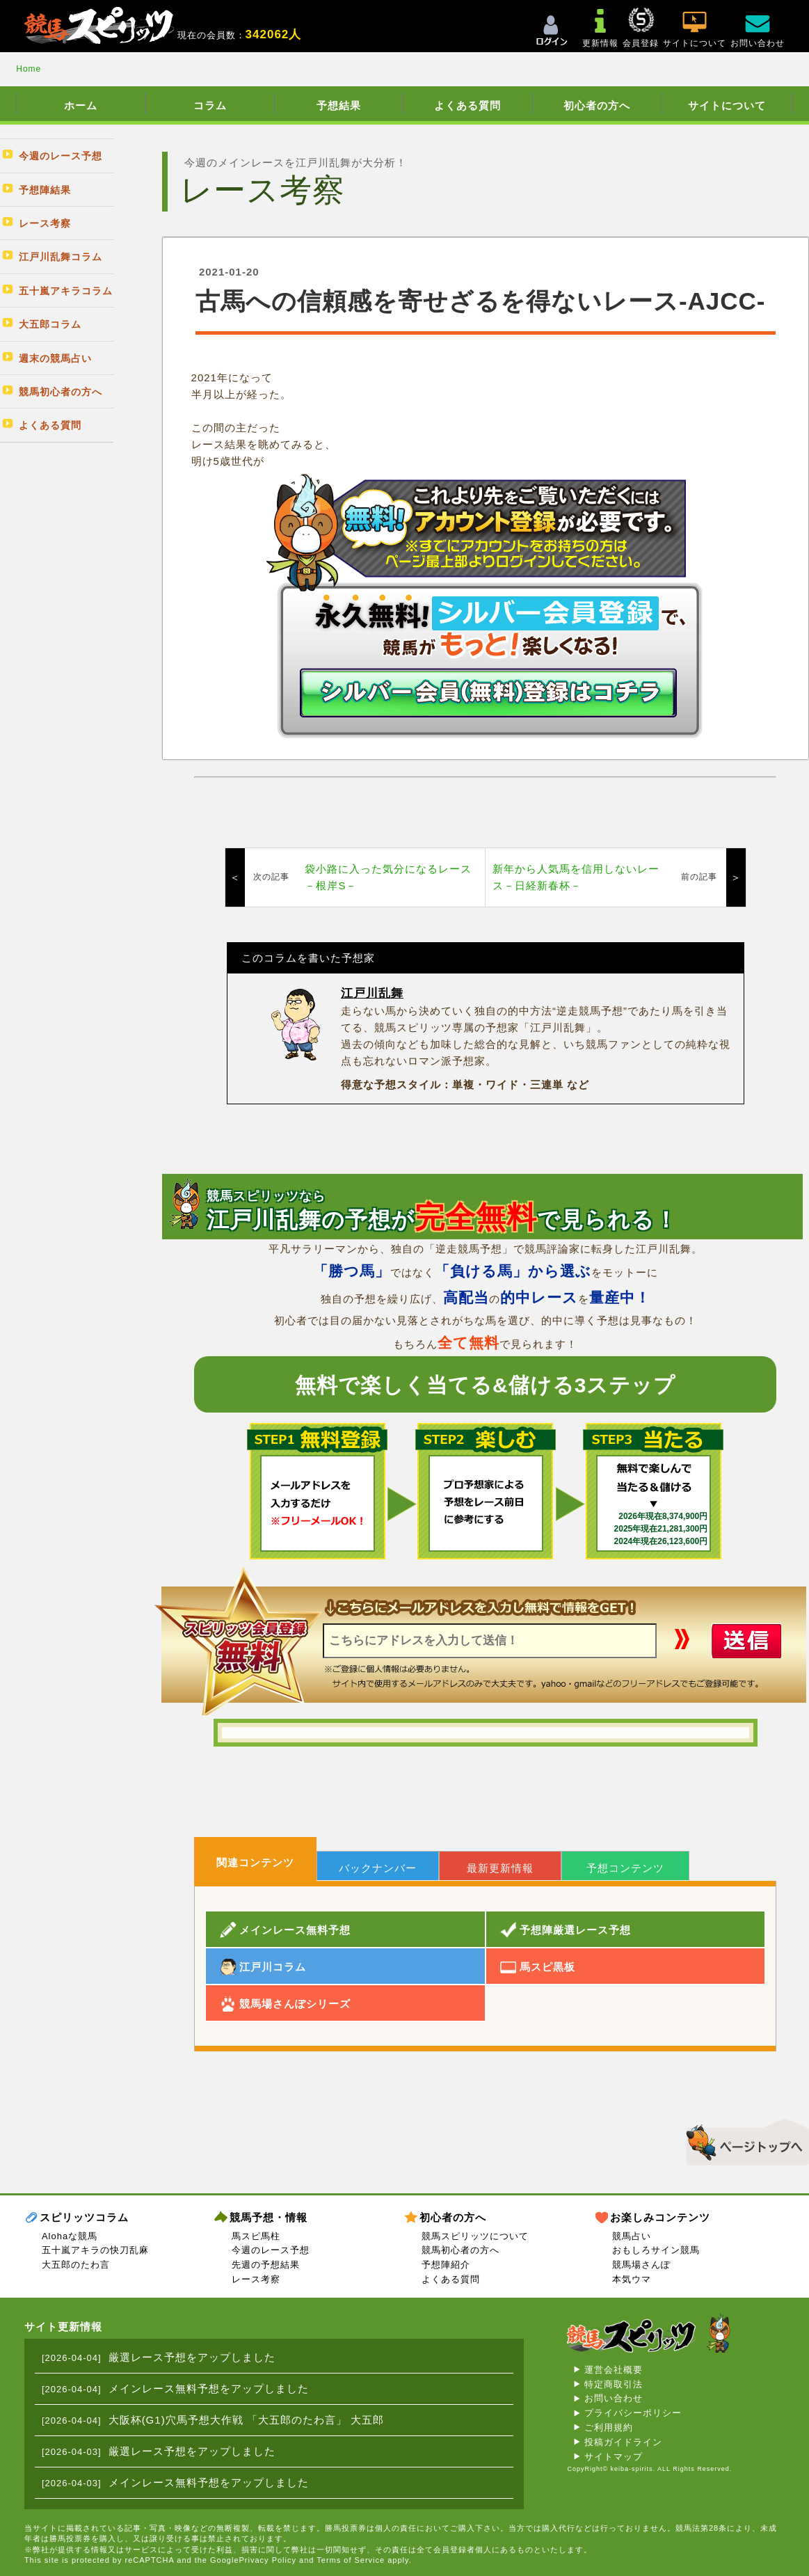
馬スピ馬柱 (256, 2236)
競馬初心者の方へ (460, 2250)
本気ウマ (631, 2279)
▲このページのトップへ (742, 2139)
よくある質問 (467, 105)
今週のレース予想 (271, 2250)
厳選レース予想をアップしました (192, 2357)
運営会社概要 (613, 2369)
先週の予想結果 (266, 2264)
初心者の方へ (596, 105)
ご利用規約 (608, 2427)
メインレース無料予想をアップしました (209, 2388)
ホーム (80, 105)
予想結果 (339, 105)
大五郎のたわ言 (76, 2264)
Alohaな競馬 (69, 2236)
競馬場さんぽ (641, 2264)
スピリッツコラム (84, 2217)
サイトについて (727, 105)
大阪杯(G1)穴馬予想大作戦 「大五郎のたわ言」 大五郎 (246, 2420)
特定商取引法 (613, 2384)
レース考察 (256, 2279)
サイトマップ (613, 2456)
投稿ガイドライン (623, 2442)
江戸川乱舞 (372, 993)
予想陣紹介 (446, 2264)
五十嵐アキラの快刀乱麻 (95, 2250)
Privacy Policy (267, 2560)
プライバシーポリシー (633, 2413)
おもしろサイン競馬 (656, 2250)
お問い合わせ (613, 2398)
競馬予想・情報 (268, 2217)
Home (28, 69)
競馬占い (631, 2236)
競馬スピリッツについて (475, 2236)
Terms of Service (351, 2560)
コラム (210, 105)
